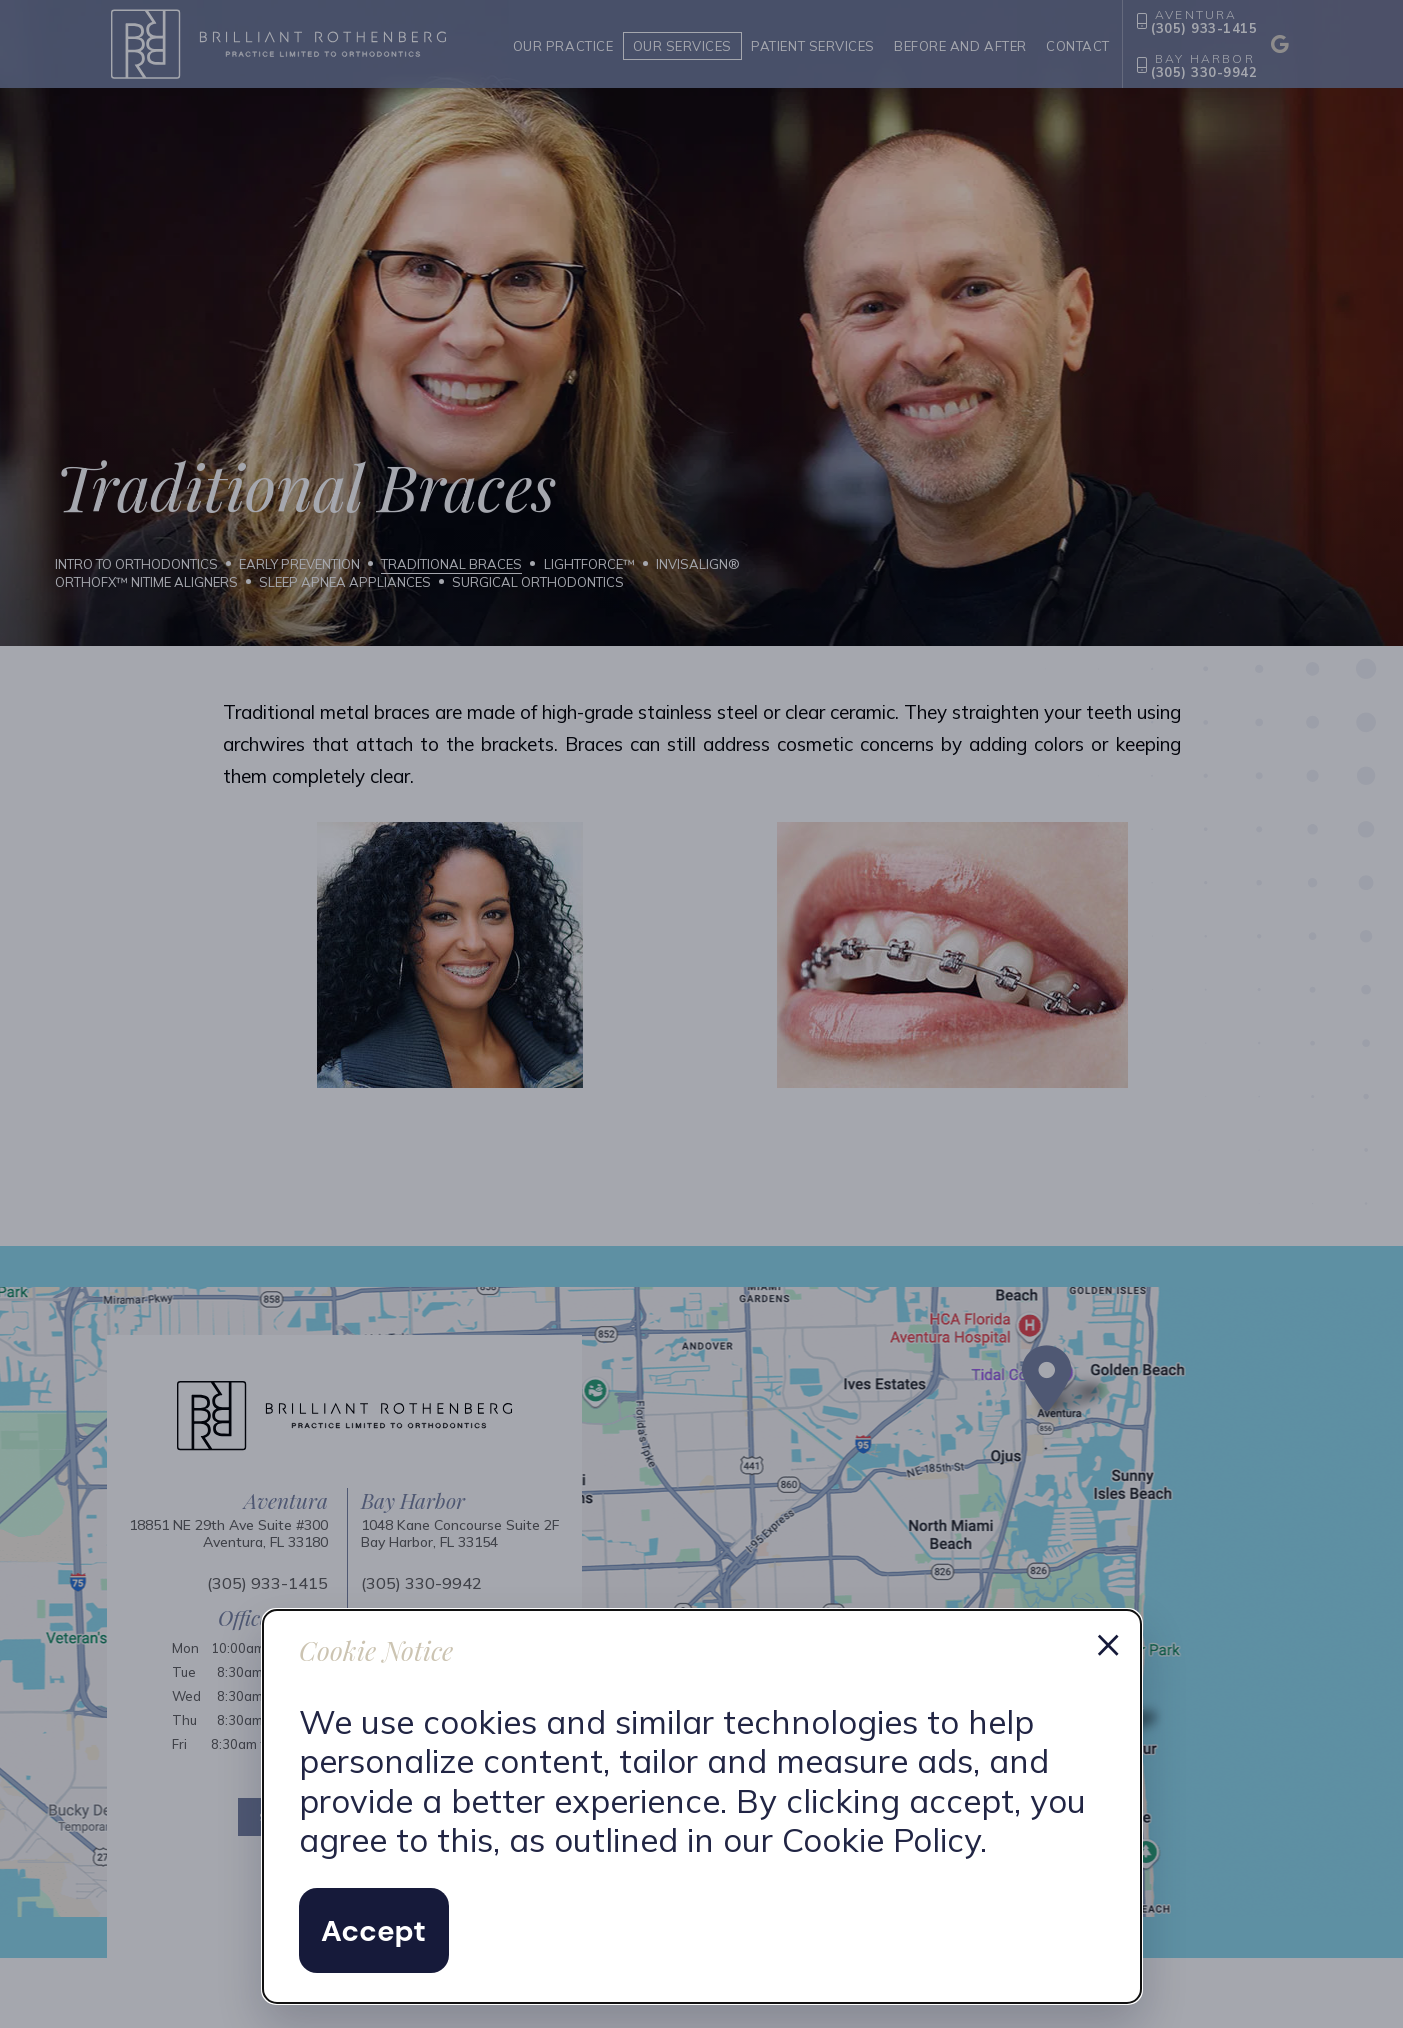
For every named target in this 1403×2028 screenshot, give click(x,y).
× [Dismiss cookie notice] (1108, 1643)
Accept (373, 1931)
